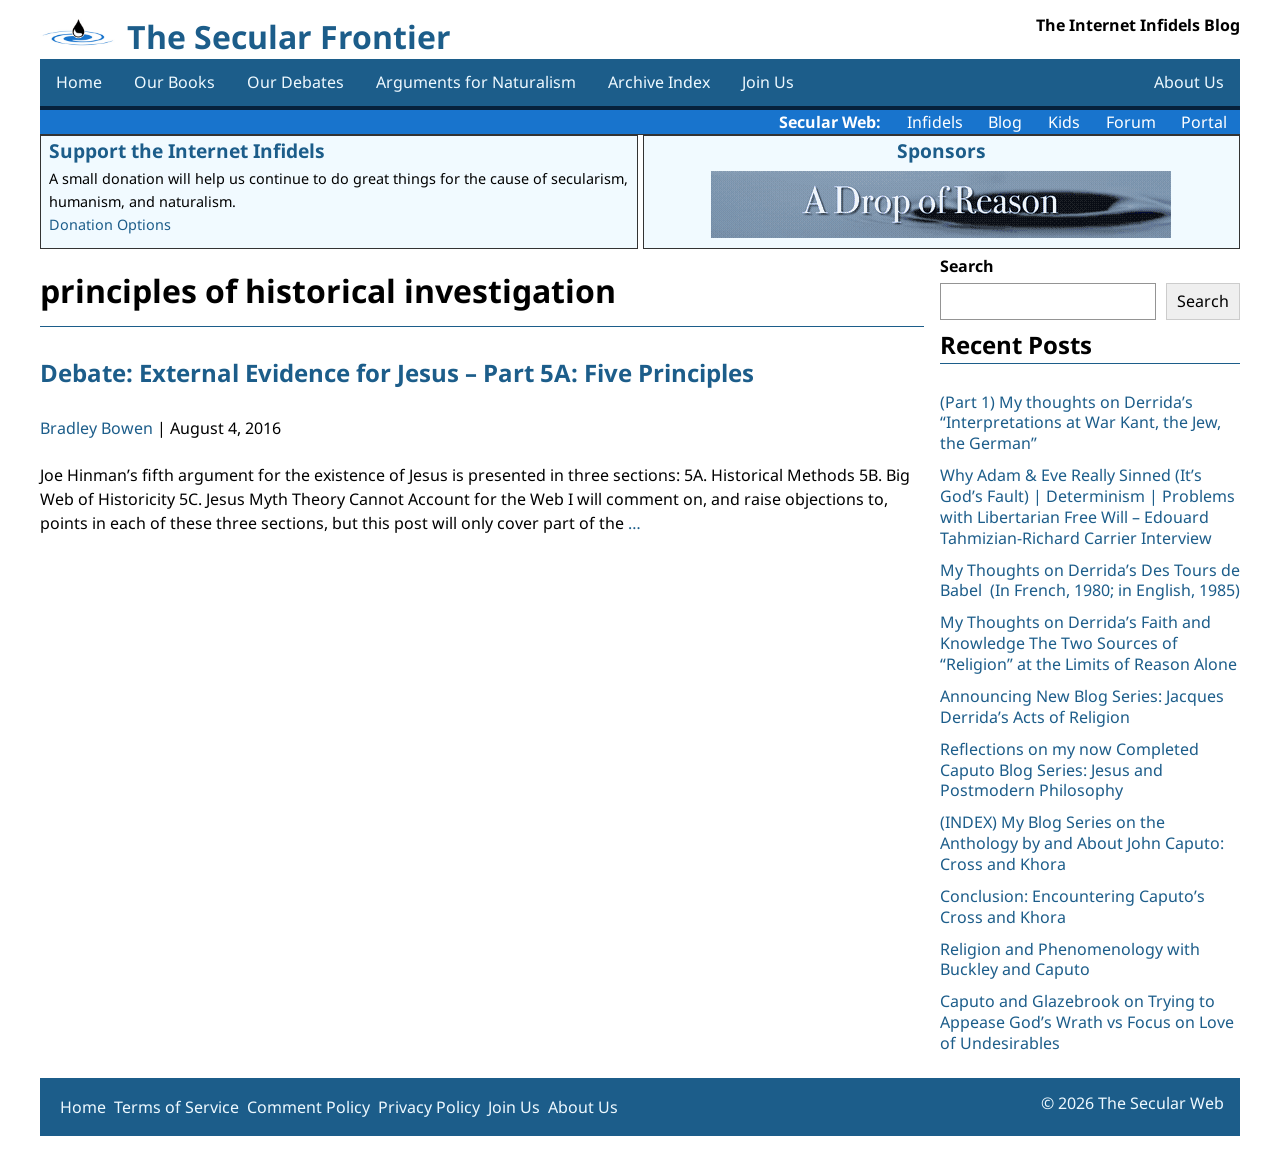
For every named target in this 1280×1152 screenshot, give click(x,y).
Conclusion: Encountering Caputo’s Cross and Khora (1072, 906)
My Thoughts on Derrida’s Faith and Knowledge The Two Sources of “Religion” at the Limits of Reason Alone (1088, 643)
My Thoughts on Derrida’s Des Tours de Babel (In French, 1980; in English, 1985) (1090, 580)
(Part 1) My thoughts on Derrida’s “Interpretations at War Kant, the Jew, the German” (1080, 423)
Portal (1204, 122)
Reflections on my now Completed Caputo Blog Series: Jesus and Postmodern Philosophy (1069, 770)
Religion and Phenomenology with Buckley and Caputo (1070, 959)
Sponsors (941, 150)
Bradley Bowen (96, 428)
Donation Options (110, 224)
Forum (1131, 122)
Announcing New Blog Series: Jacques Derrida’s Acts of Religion (1082, 706)
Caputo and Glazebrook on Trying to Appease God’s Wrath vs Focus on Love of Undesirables (1087, 1022)
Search (967, 266)
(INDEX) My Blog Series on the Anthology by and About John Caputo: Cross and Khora (1082, 843)
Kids (1064, 122)
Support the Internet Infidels (187, 150)
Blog (1005, 122)
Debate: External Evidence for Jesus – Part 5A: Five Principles (397, 372)
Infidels (935, 122)
